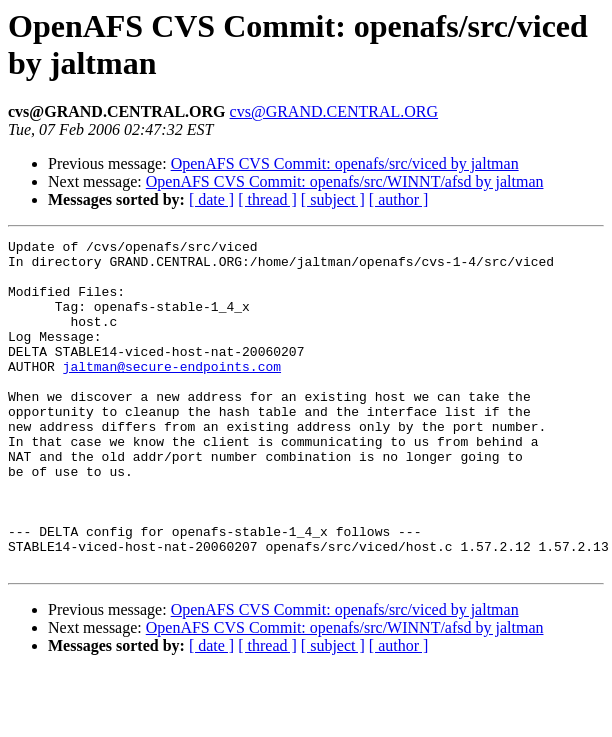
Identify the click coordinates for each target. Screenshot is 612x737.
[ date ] (211, 199)
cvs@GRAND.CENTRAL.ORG (334, 111)
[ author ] (399, 199)
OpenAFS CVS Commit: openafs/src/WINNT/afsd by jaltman (345, 181)
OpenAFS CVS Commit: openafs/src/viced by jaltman (345, 163)
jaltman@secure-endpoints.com (172, 393)
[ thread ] (267, 199)
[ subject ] (333, 199)
